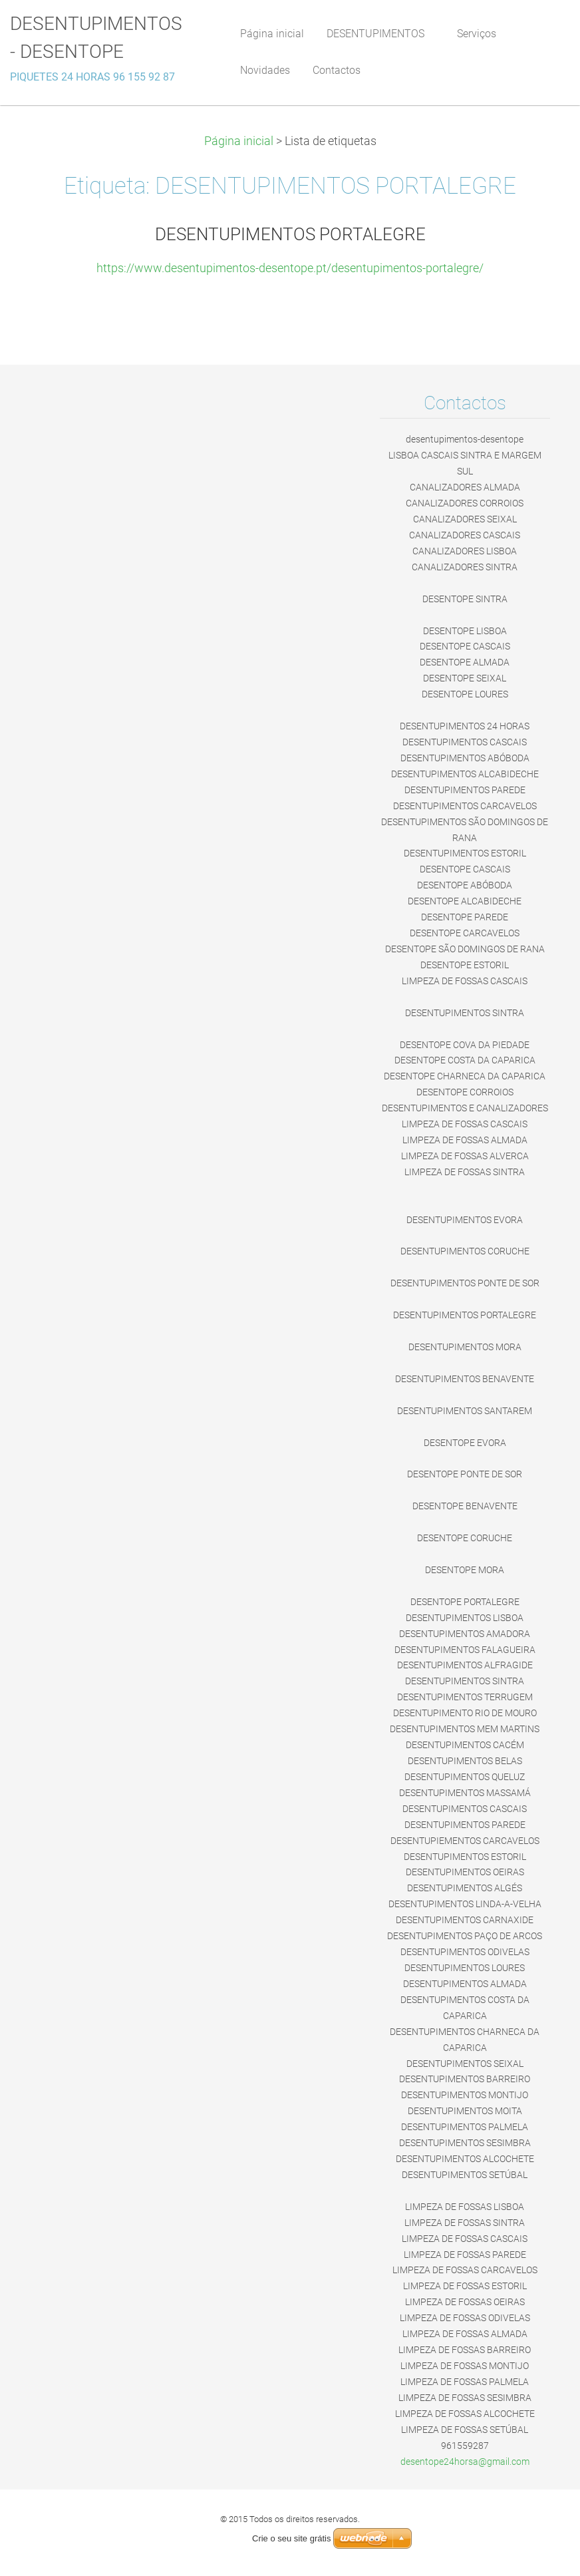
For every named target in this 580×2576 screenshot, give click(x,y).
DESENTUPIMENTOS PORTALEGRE (290, 234)
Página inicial (238, 141)
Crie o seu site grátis (291, 2538)
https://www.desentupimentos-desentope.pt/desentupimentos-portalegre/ (290, 268)
